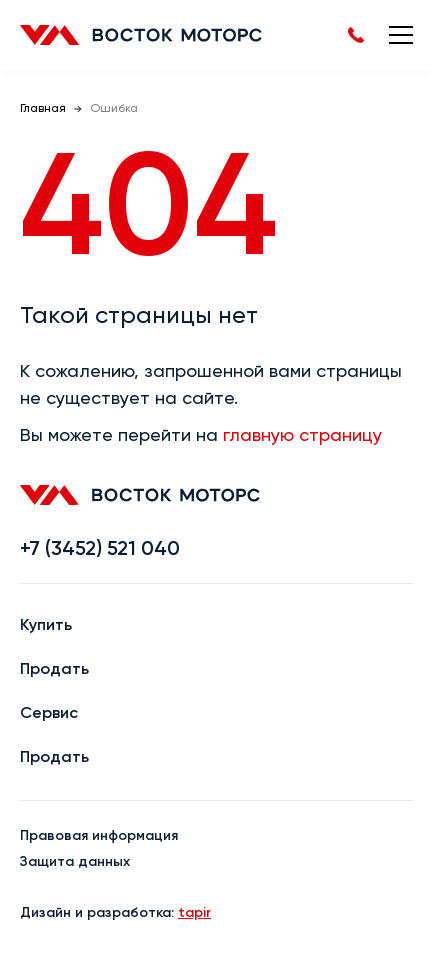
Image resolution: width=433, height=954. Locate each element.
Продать (54, 670)
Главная (43, 109)
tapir (194, 913)
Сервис (49, 714)
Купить (46, 626)
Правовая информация (99, 836)
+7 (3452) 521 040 (100, 550)
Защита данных (75, 862)
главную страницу (302, 436)
